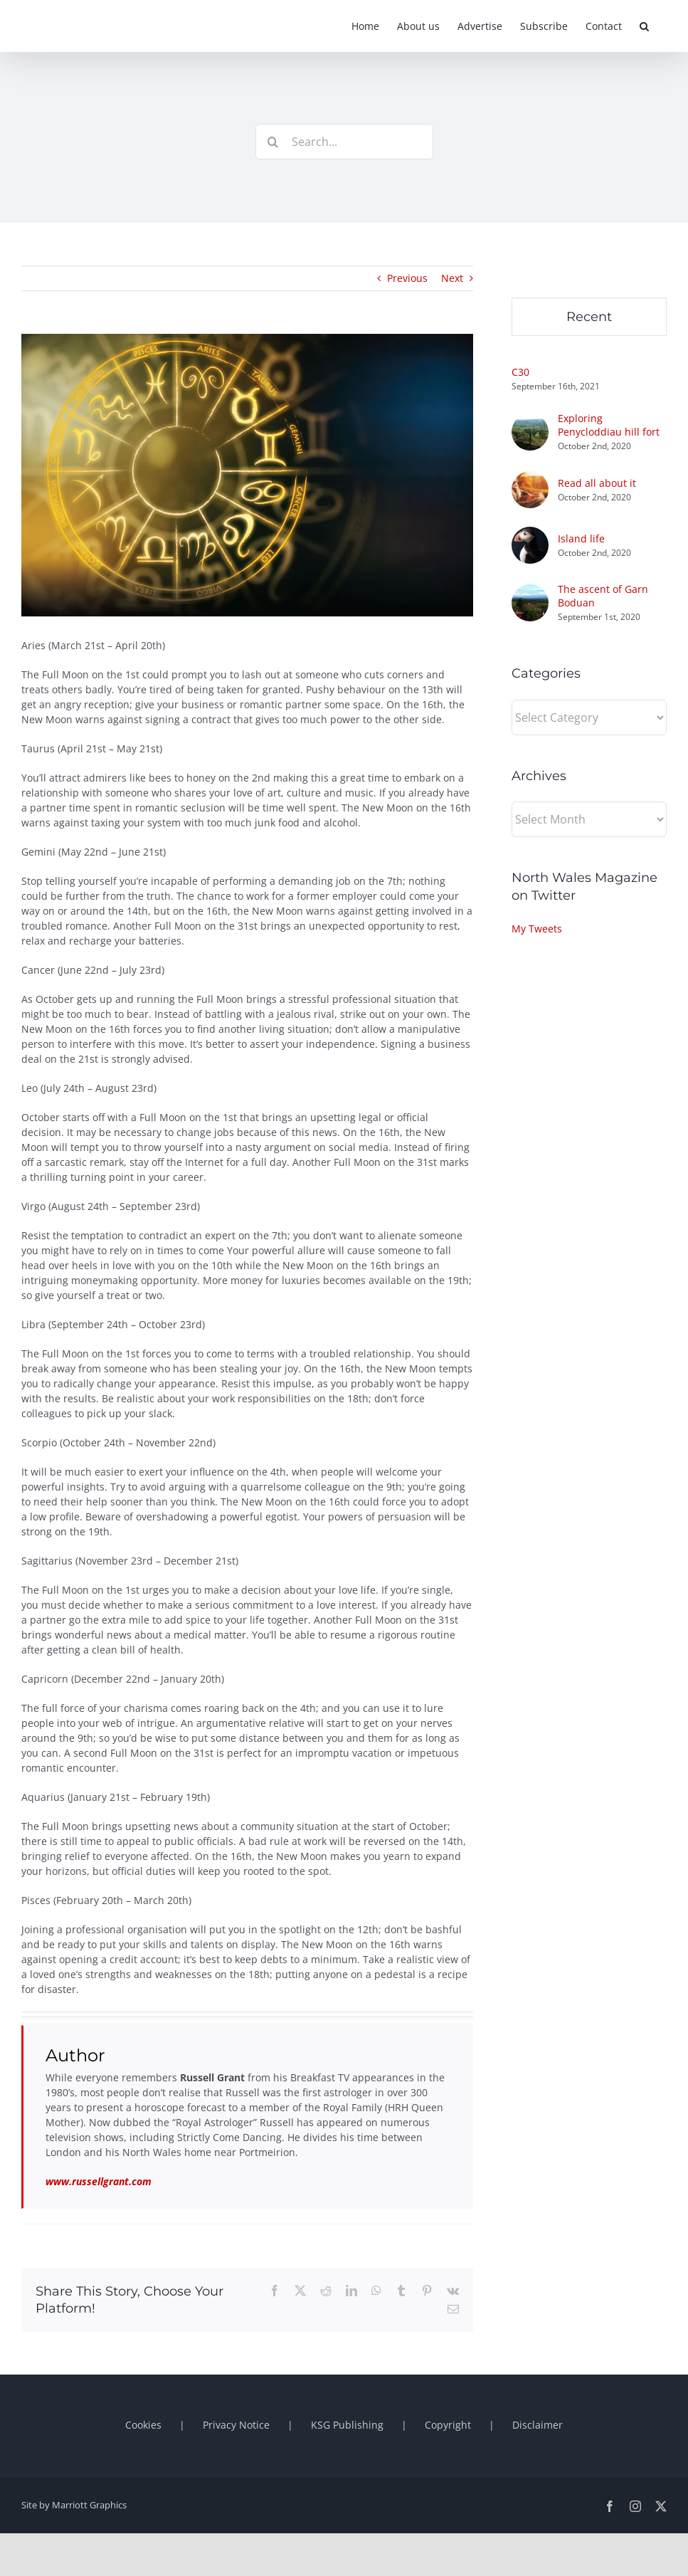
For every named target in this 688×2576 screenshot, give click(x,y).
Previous (407, 278)
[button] (644, 26)
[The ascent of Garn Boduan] (530, 592)
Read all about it (597, 483)
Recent (589, 317)
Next (452, 278)
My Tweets (537, 928)
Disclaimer (537, 2425)
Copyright (448, 2425)
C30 (520, 372)
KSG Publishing (347, 2425)
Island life (581, 538)
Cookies (143, 2425)
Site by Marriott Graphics (74, 2504)
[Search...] (344, 141)
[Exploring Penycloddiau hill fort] (530, 421)
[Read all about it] (530, 478)
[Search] (273, 141)
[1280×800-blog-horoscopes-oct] (247, 475)
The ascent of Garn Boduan (603, 595)
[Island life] (530, 534)
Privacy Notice (236, 2425)
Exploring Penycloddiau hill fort (609, 424)
